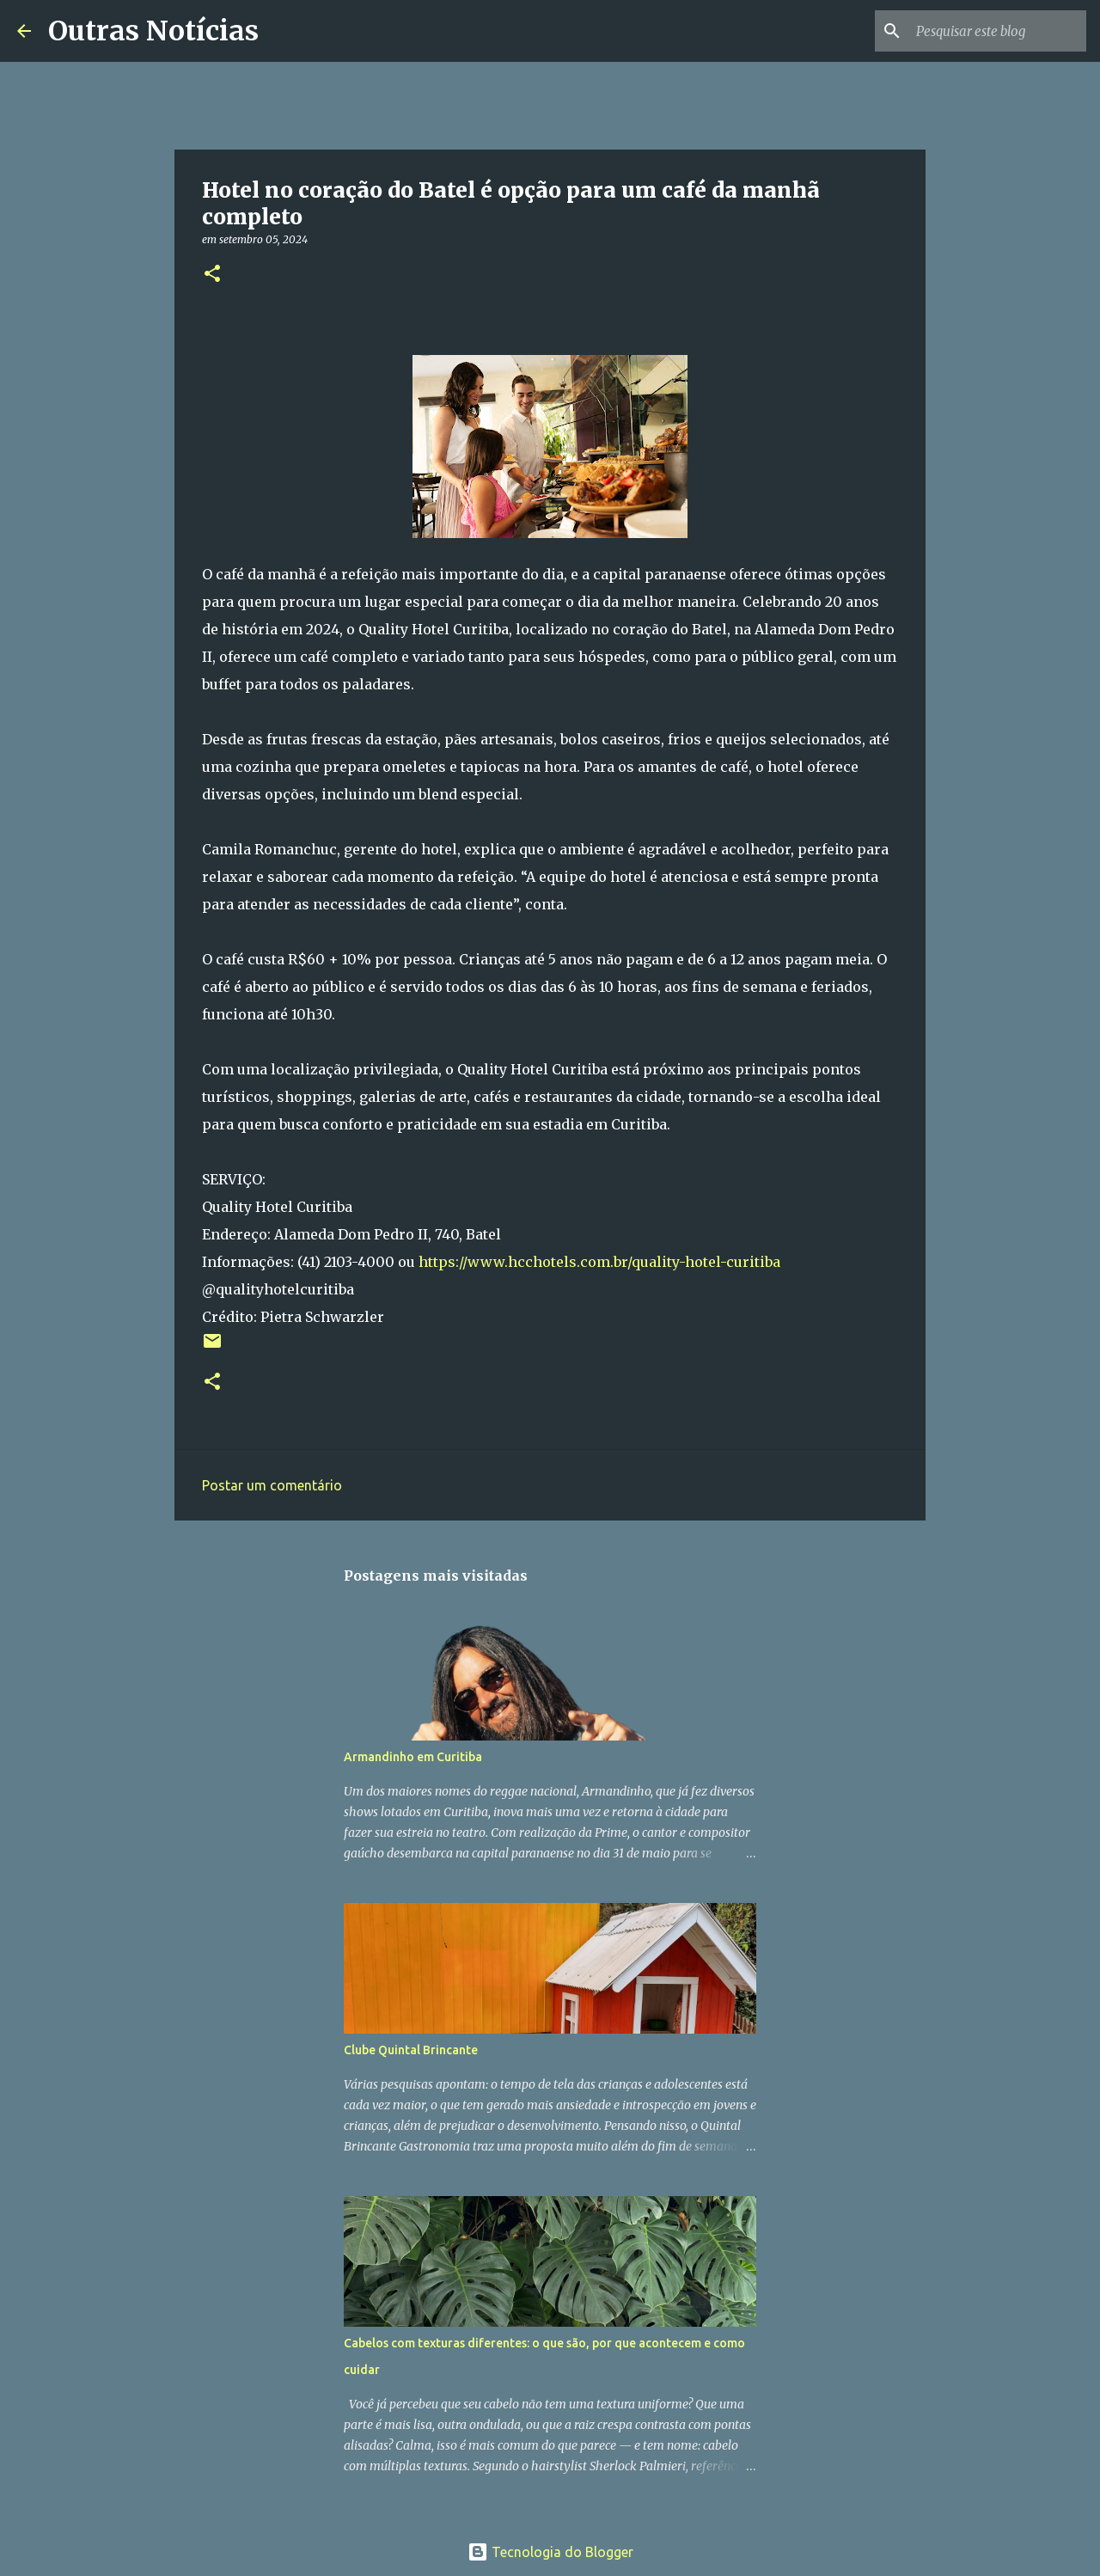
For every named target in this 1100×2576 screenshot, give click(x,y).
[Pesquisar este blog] (996, 31)
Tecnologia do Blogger (550, 2552)
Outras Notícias (153, 31)
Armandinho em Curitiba (413, 1757)
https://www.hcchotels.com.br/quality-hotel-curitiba (599, 1261)
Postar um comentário (272, 1485)
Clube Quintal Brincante (411, 2050)
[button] (212, 274)
